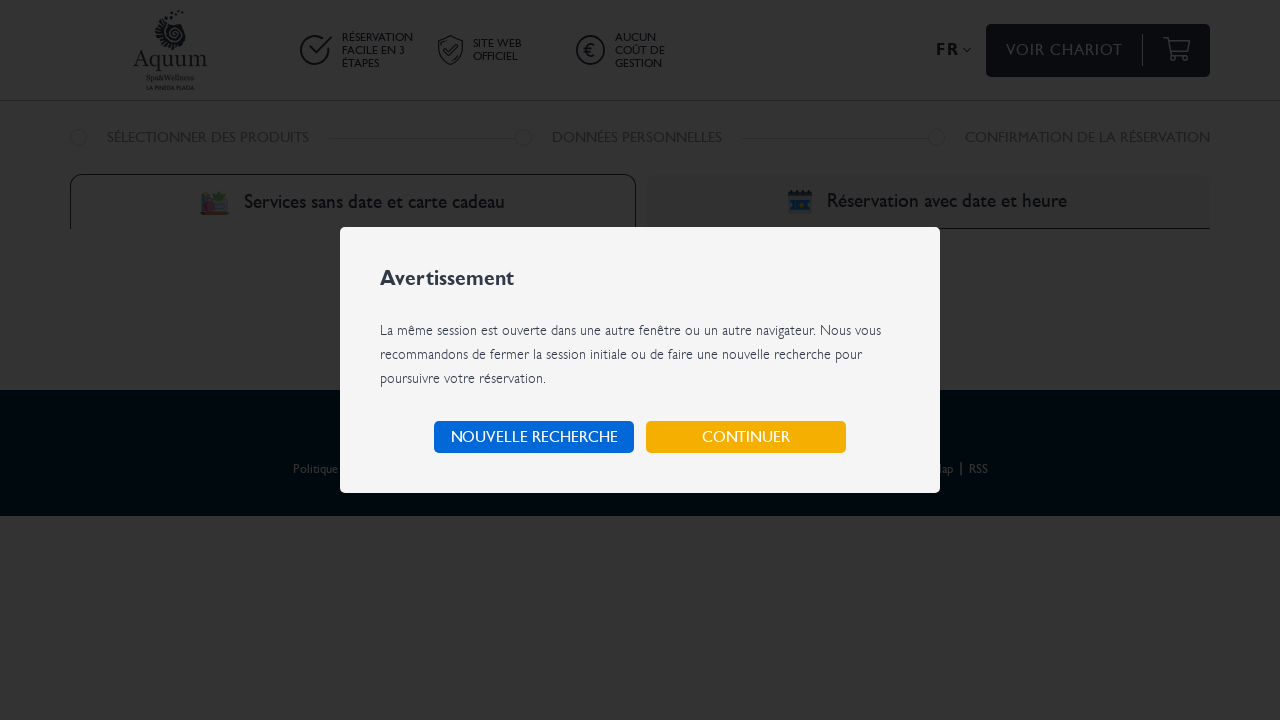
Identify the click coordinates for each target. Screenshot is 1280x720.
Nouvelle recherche (534, 437)
